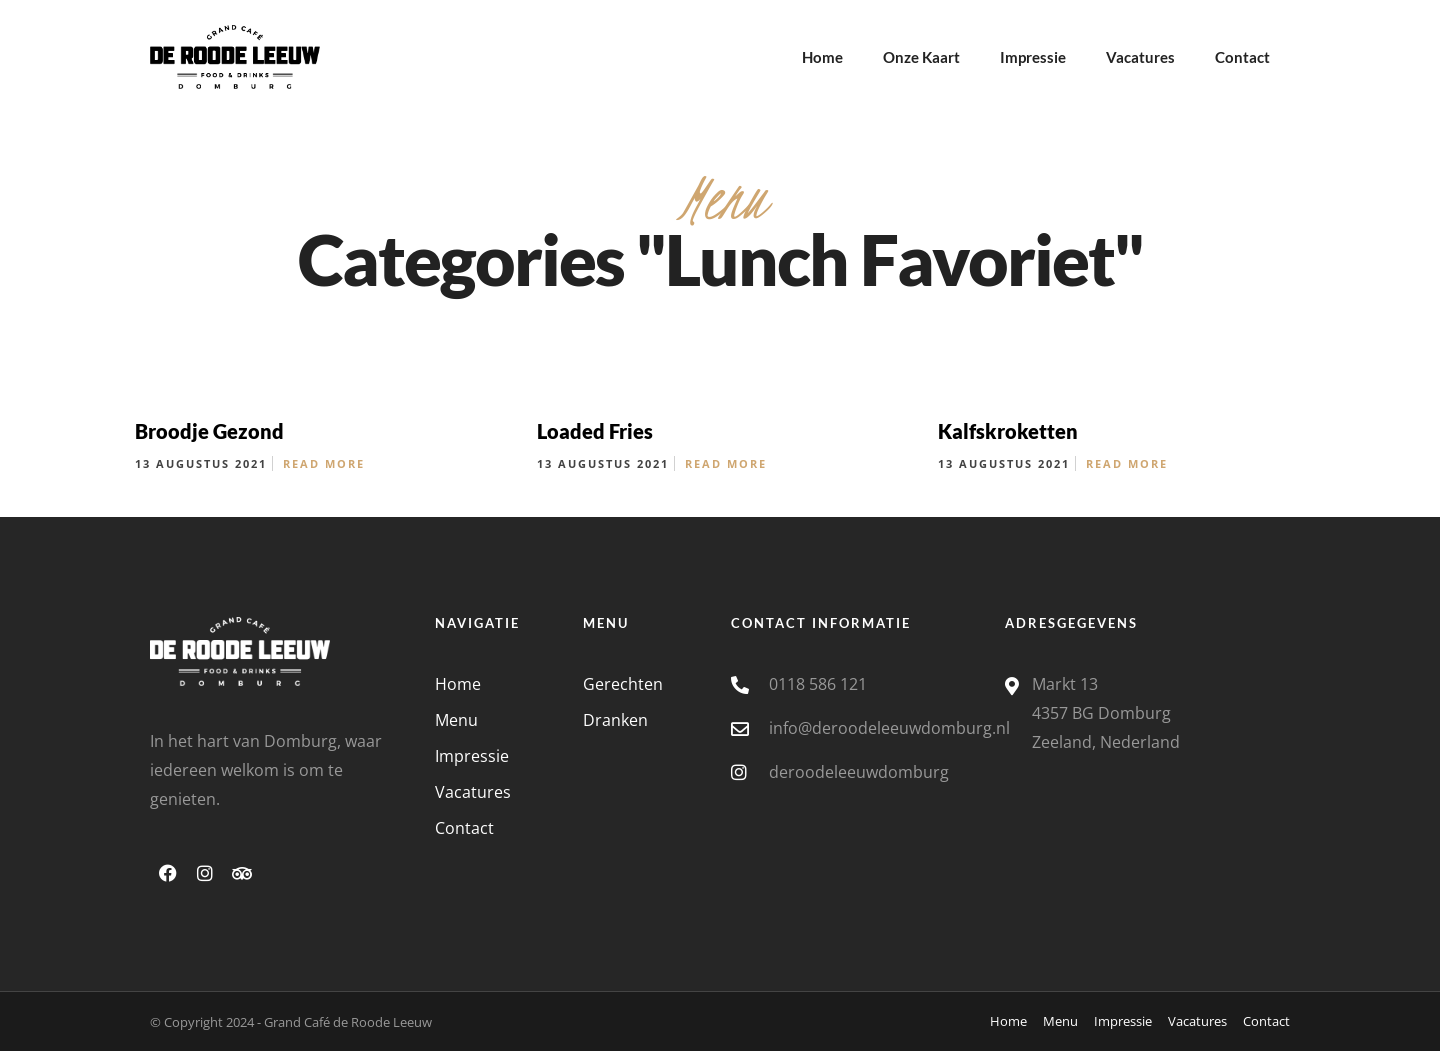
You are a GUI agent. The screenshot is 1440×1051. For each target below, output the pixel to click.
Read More (324, 463)
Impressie (1033, 57)
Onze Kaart (921, 57)
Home (822, 57)
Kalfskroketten (1008, 431)
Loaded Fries (595, 431)
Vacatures (1140, 57)
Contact (1242, 57)
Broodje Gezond (209, 431)
